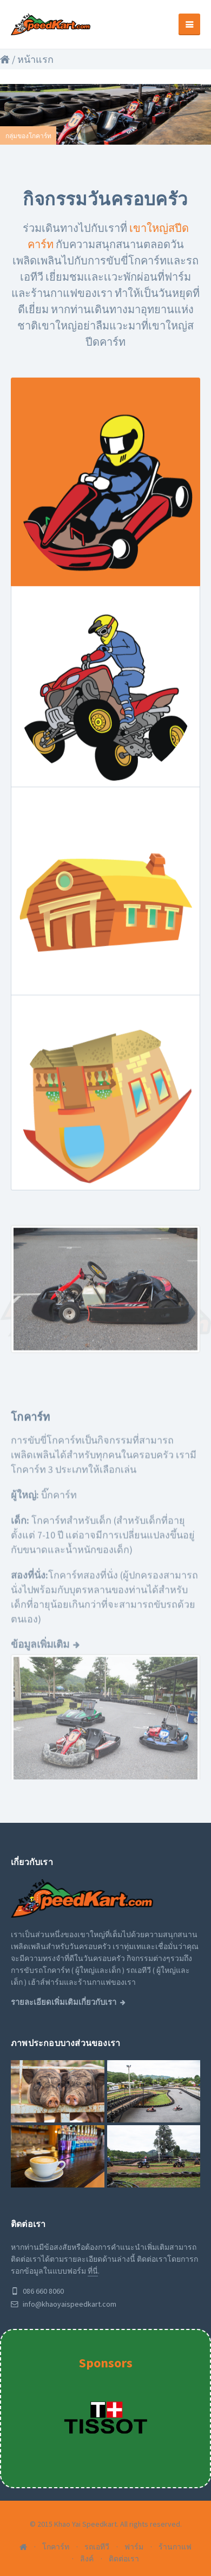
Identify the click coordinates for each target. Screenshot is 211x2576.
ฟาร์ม (133, 2547)
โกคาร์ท (55, 2547)
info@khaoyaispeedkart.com (63, 2304)
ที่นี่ (93, 2271)
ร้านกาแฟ (175, 2547)
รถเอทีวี (96, 2547)
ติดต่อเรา (124, 2559)
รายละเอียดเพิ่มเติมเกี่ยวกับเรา (63, 2002)
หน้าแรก (35, 59)
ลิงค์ (87, 2559)
